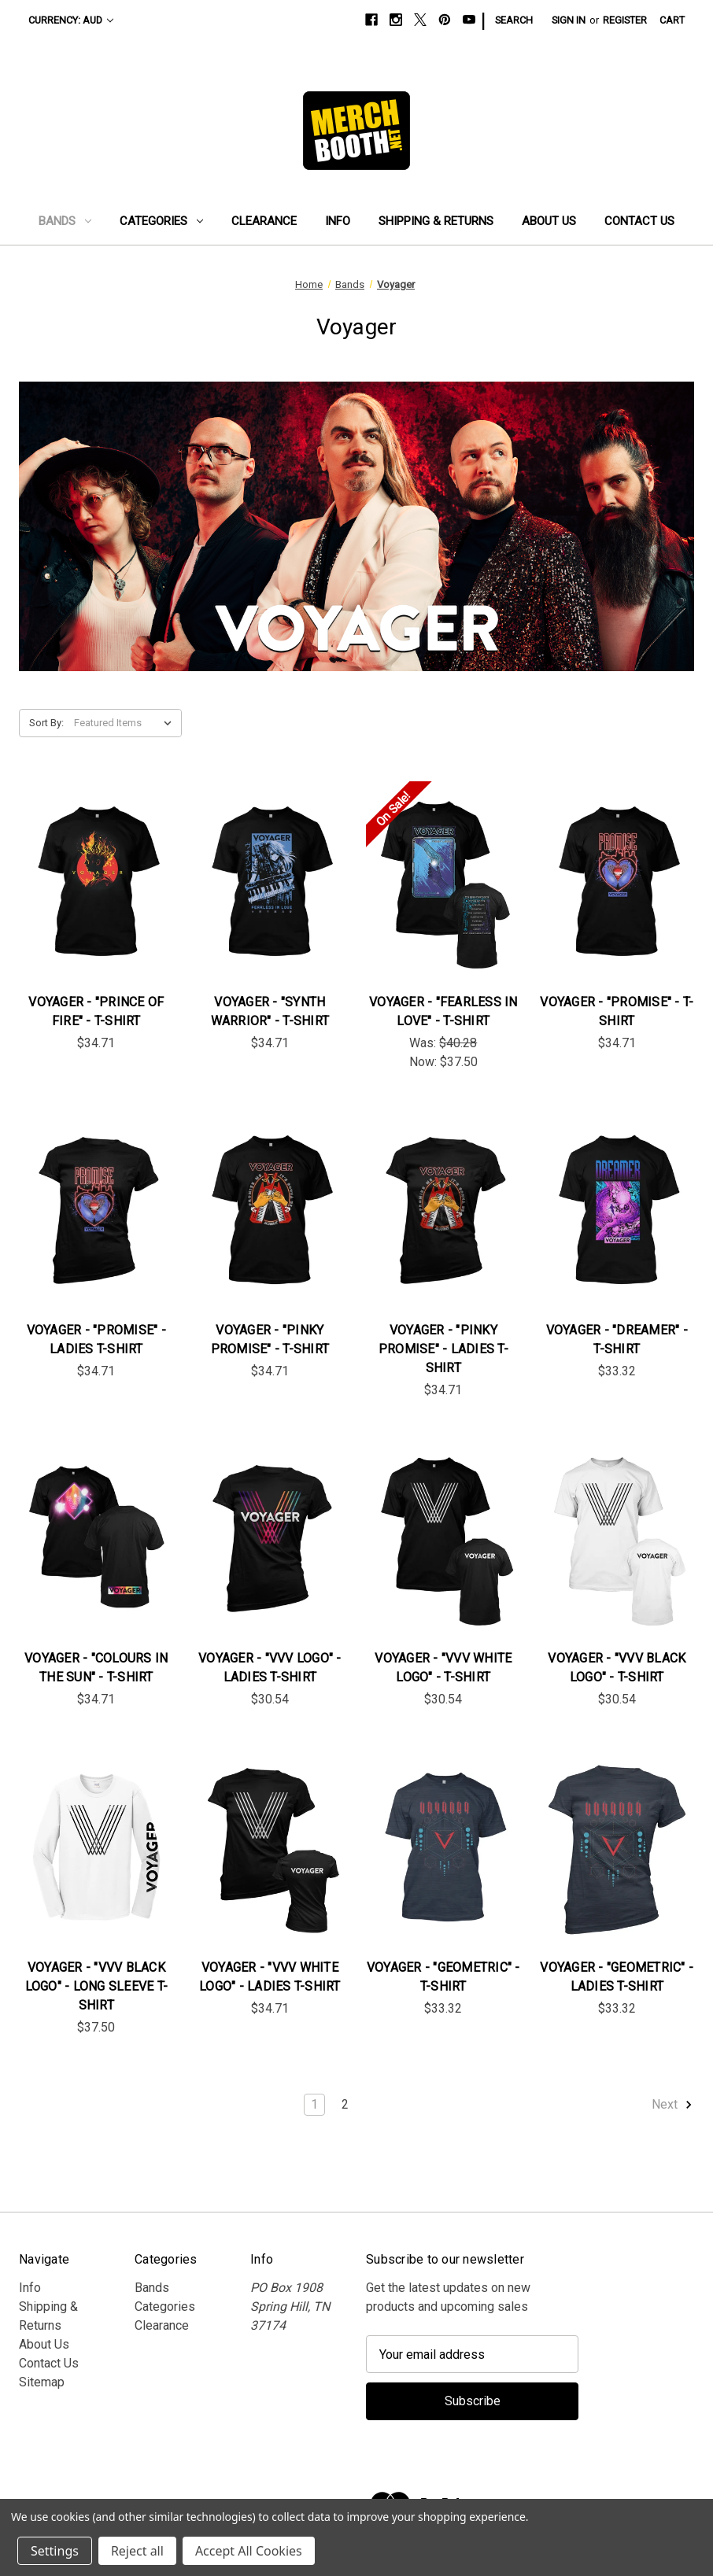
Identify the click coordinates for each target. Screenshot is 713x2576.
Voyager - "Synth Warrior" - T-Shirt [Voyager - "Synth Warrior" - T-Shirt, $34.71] (270, 1011)
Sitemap (42, 2382)
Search (514, 20)
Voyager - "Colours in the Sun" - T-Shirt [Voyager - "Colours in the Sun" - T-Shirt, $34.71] (96, 1668)
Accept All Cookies (248, 2550)
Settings (55, 2550)
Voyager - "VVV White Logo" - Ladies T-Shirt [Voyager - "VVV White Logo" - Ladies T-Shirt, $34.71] (270, 1977)
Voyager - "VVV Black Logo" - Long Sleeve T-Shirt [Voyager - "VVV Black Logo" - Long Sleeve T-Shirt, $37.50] (96, 1986)
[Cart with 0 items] (672, 20)
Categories (161, 221)
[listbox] (126, 723)
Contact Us (639, 221)
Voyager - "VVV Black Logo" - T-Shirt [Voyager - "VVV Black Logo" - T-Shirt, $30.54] (616, 1668)
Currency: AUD (70, 20)
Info (337, 221)
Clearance (264, 221)
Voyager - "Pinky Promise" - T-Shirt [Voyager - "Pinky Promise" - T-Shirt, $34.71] (270, 1339)
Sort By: (46, 723)
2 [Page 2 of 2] (345, 2104)
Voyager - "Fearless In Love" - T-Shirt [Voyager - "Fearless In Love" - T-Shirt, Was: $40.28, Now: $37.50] (443, 1011)
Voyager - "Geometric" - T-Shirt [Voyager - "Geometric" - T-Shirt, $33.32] (443, 1977)
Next (672, 2105)
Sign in (569, 20)
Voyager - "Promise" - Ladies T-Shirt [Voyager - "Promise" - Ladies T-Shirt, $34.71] (96, 1339)
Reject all (137, 2550)
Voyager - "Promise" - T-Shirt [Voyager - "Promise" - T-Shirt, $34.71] (616, 1011)
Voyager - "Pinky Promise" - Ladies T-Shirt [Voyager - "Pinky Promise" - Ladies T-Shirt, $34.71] (443, 1349)
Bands (65, 221)
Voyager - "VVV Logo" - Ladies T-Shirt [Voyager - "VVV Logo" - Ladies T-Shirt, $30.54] (270, 1668)
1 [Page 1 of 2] (314, 2104)
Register (625, 20)
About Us (549, 221)
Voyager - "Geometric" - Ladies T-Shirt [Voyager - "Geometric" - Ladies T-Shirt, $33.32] (616, 1977)
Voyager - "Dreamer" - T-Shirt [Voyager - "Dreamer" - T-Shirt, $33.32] (617, 1339)
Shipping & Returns (436, 221)
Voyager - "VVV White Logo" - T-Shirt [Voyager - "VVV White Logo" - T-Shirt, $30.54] (443, 1668)
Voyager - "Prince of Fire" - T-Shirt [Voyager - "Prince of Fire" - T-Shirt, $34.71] (96, 1011)
